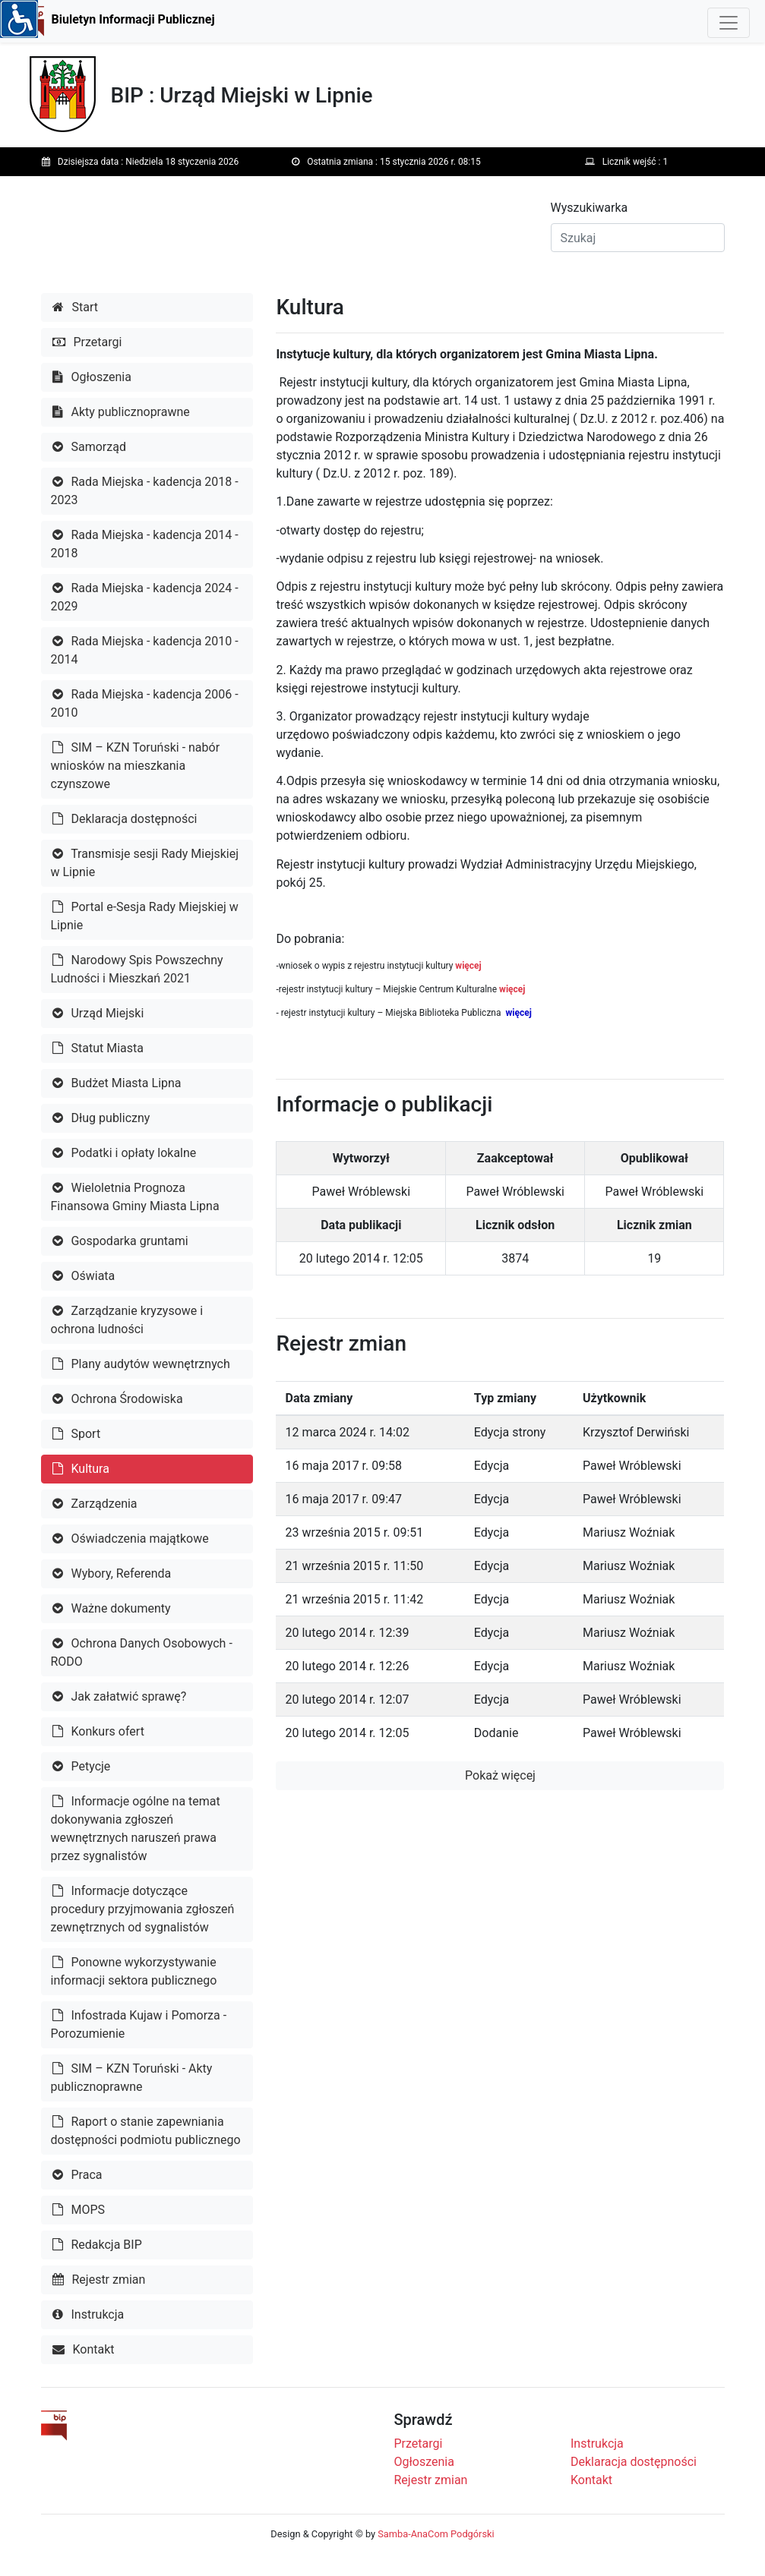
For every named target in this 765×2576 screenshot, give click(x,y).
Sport (76, 1434)
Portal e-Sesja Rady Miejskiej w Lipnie (145, 916)
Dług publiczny (101, 1118)
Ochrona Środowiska (117, 1399)
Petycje (81, 1766)
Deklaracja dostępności (125, 819)
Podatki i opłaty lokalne (124, 1153)
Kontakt (83, 2349)
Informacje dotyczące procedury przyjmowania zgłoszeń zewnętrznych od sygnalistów (143, 1909)
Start (75, 307)
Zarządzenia (95, 1503)
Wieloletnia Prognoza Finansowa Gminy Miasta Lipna (135, 1197)
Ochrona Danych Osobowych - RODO (141, 1652)
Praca (77, 2175)
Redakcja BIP (97, 2244)
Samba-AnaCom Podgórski (436, 2534)
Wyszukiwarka (589, 207)
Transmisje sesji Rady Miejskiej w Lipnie (145, 863)
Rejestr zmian (99, 2279)
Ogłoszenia (91, 377)
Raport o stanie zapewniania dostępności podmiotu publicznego (146, 2130)
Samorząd (89, 447)
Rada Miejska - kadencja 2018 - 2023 (145, 491)
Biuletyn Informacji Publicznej (133, 19)
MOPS (79, 2209)
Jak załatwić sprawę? (119, 1696)
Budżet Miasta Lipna (117, 1083)
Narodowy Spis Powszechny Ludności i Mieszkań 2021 (137, 969)
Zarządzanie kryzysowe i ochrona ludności (127, 1320)
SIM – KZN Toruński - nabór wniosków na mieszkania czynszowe (135, 765)
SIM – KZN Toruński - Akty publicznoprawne (132, 2077)
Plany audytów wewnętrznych (141, 1364)
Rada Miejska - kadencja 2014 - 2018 (145, 544)
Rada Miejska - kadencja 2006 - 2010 (145, 703)
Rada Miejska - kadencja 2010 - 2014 (145, 650)
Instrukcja (88, 2314)
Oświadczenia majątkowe (130, 1538)
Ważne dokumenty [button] (111, 1608)
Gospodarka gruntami (120, 1241)
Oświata (83, 1276)
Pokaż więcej (500, 1775)
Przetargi (87, 342)
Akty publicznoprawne (121, 412)
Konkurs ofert (98, 1731)
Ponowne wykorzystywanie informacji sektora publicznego (134, 1971)
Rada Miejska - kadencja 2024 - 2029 (145, 597)
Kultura (80, 1468)
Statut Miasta (98, 1048)
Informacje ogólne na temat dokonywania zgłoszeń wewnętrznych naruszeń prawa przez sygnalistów (135, 1828)
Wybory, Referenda (112, 1573)
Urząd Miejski (98, 1013)
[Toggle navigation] (728, 23)
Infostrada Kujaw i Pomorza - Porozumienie (139, 2024)
